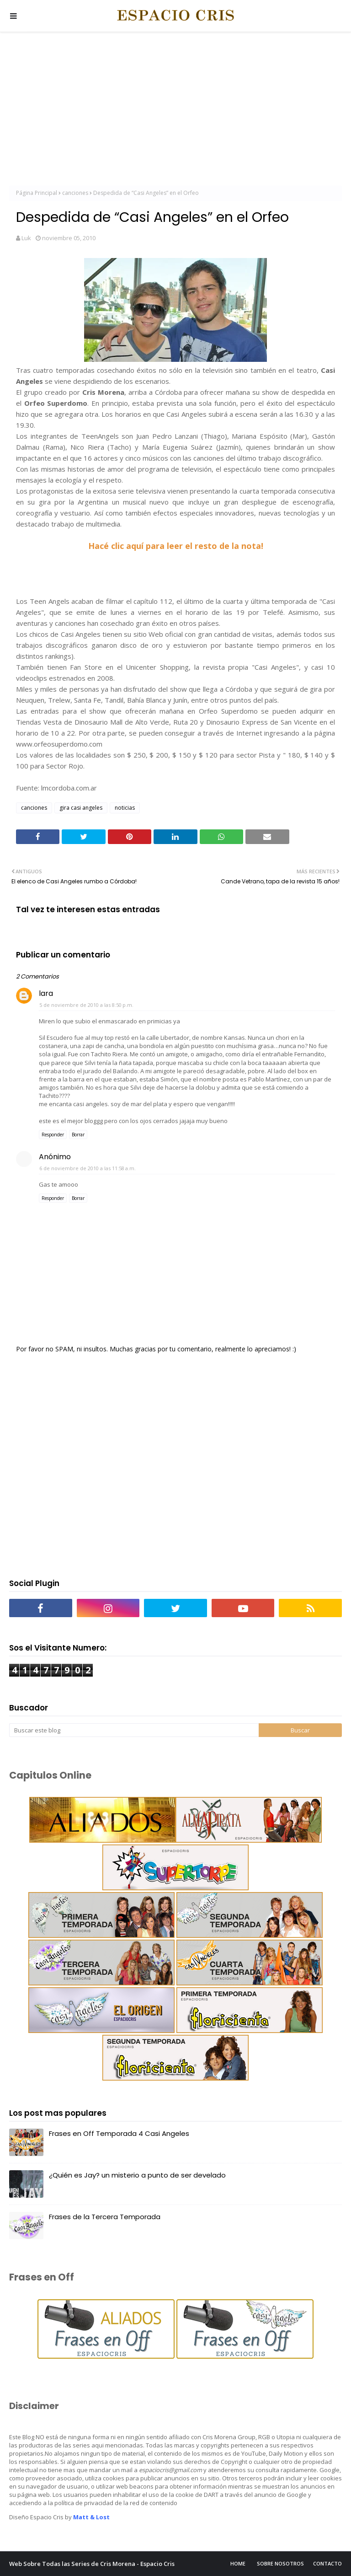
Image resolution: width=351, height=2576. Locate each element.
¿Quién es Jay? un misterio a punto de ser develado (137, 2175)
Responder (53, 1134)
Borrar (78, 1134)
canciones (75, 193)
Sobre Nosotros (280, 2563)
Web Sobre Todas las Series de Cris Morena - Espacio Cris (92, 2564)
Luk (26, 238)
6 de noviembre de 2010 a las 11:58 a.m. (87, 1168)
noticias (125, 808)
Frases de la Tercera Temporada (104, 2216)
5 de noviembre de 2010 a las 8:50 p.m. (86, 1004)
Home (237, 2563)
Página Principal (36, 193)
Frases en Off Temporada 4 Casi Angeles (119, 2133)
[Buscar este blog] (134, 1730)
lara (46, 993)
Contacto (327, 2563)
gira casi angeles (80, 808)
